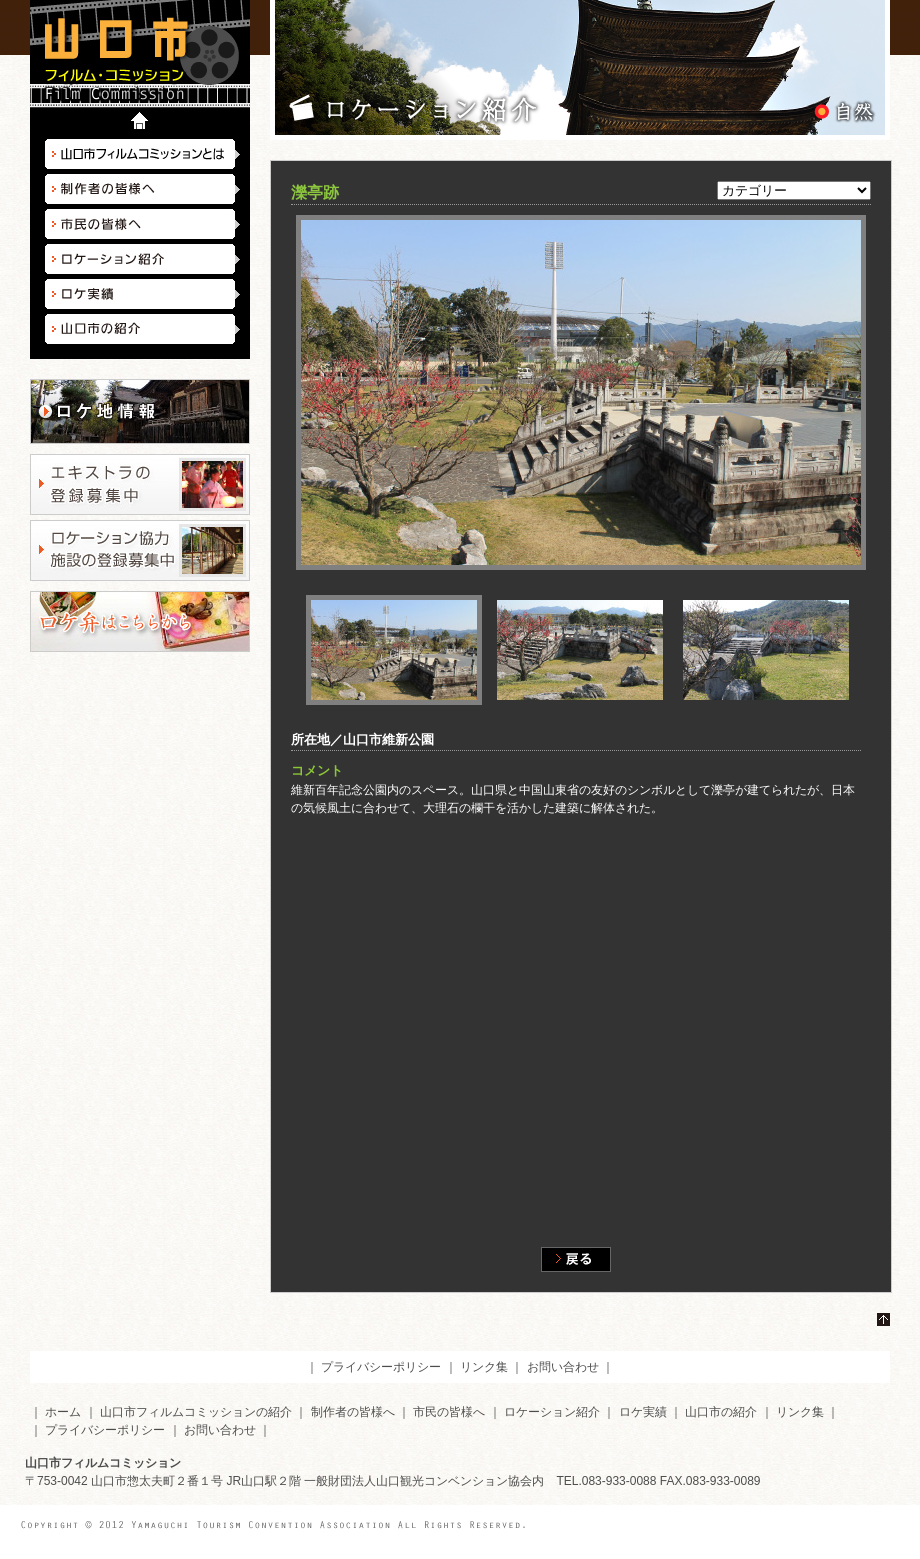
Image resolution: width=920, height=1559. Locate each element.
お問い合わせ (563, 1367)
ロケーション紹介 (142, 259)
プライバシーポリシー (381, 1367)
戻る (576, 1259)
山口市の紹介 (142, 329)
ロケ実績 (142, 294)
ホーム (63, 1412)
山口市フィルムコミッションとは (142, 154)
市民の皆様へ (142, 224)
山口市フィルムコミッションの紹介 (196, 1412)
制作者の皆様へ (142, 189)
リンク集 (484, 1367)
